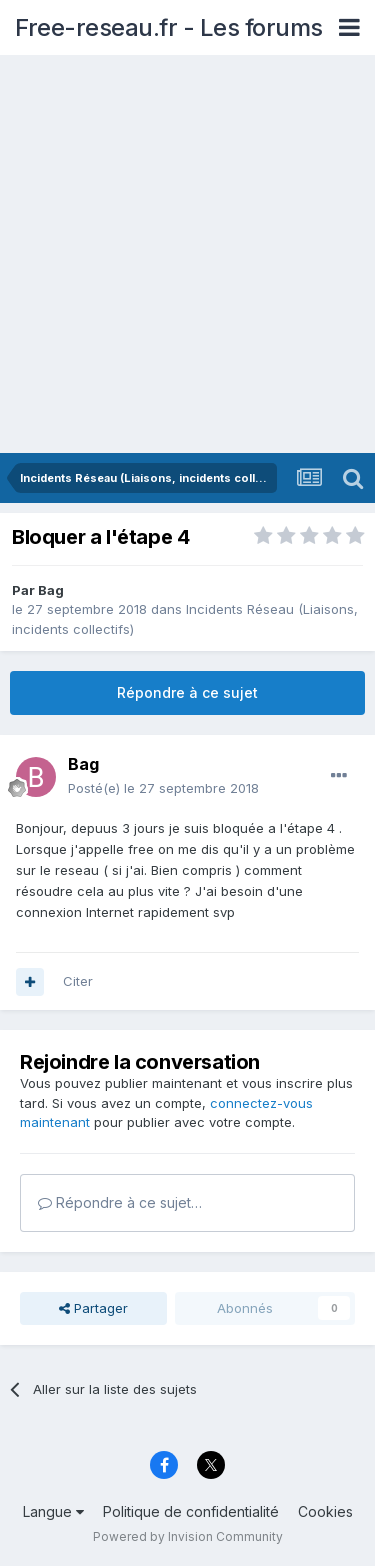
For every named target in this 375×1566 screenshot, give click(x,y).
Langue (53, 1511)
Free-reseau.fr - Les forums (169, 27)
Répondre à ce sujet (187, 692)
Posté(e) (163, 788)
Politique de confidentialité (191, 1511)
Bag (51, 590)
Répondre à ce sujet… (120, 1202)
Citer (78, 981)
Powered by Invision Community (188, 1536)
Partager (93, 1308)
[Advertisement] (187, 255)
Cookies (325, 1511)
